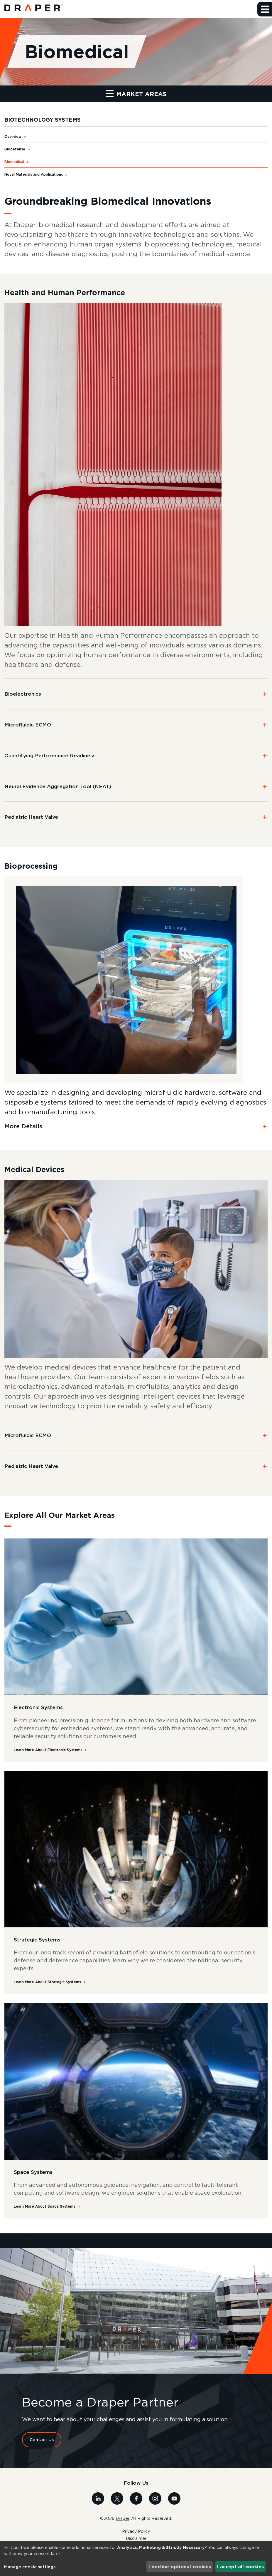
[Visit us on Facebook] (136, 2498)
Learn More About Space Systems (44, 2207)
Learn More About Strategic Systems (47, 1982)
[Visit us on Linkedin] (98, 2498)
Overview (12, 137)
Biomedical (14, 162)
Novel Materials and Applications (33, 175)
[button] (264, 9)
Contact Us (42, 2440)
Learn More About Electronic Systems (48, 1750)
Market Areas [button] (136, 94)
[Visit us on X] (117, 2498)
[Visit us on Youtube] (174, 2498)
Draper (122, 2518)
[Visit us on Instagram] (155, 2498)
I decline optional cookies (179, 2566)
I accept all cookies (240, 2566)
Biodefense (14, 149)
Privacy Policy (136, 2532)
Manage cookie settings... (31, 2567)
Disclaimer (136, 2539)
